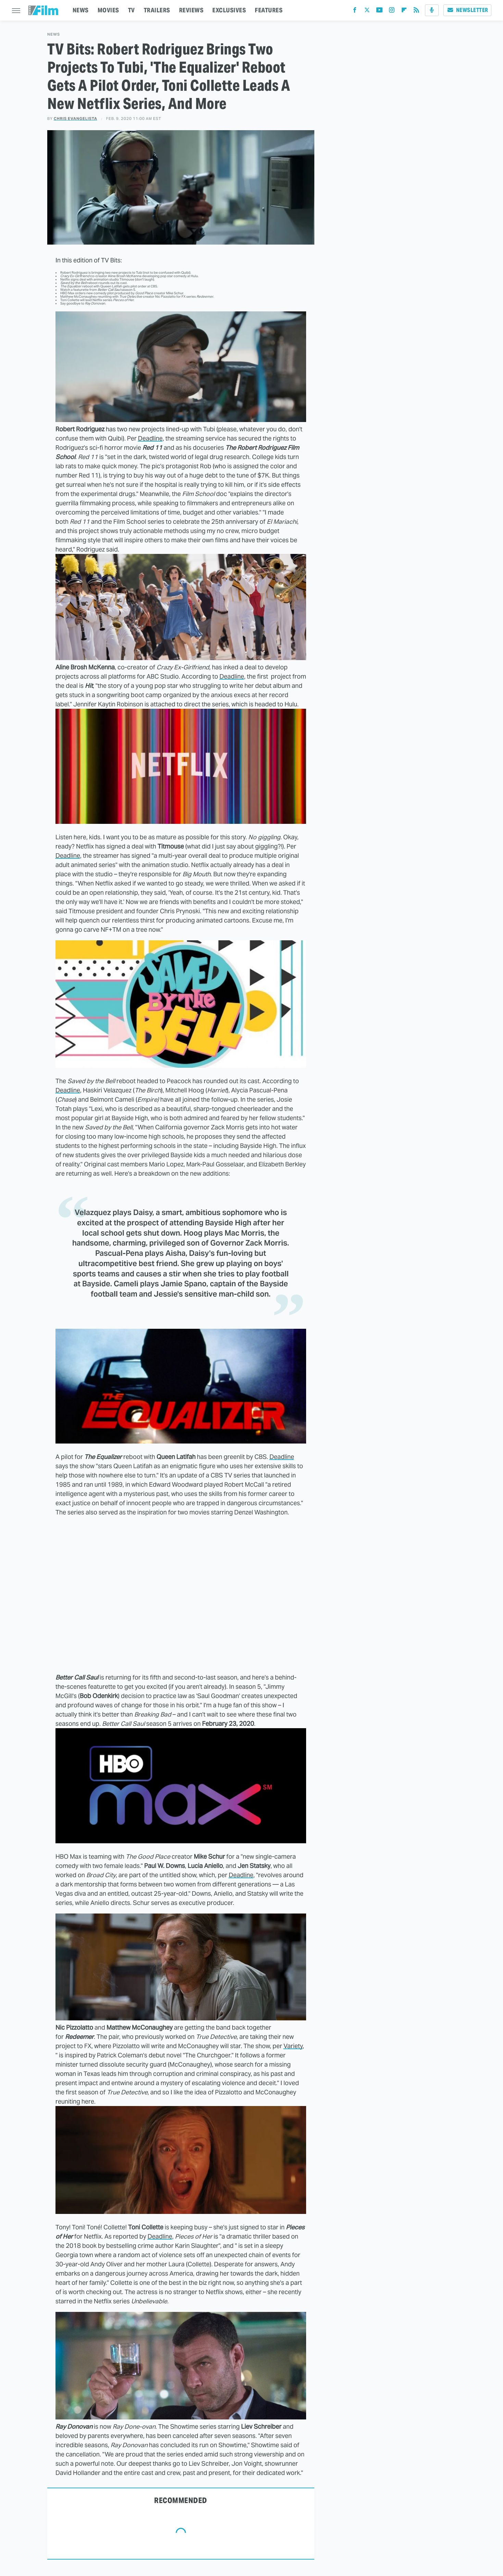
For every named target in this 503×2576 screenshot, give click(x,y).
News (53, 34)
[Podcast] (432, 10)
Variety (293, 2046)
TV (131, 10)
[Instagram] (391, 11)
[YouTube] (379, 11)
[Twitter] (367, 11)
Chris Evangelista (75, 118)
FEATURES (268, 10)
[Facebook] (355, 11)
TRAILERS (157, 10)
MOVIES (108, 10)
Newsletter (467, 10)
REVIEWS (191, 10)
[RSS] (416, 11)
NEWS (81, 10)
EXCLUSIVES (229, 10)
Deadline (150, 438)
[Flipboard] (404, 11)
